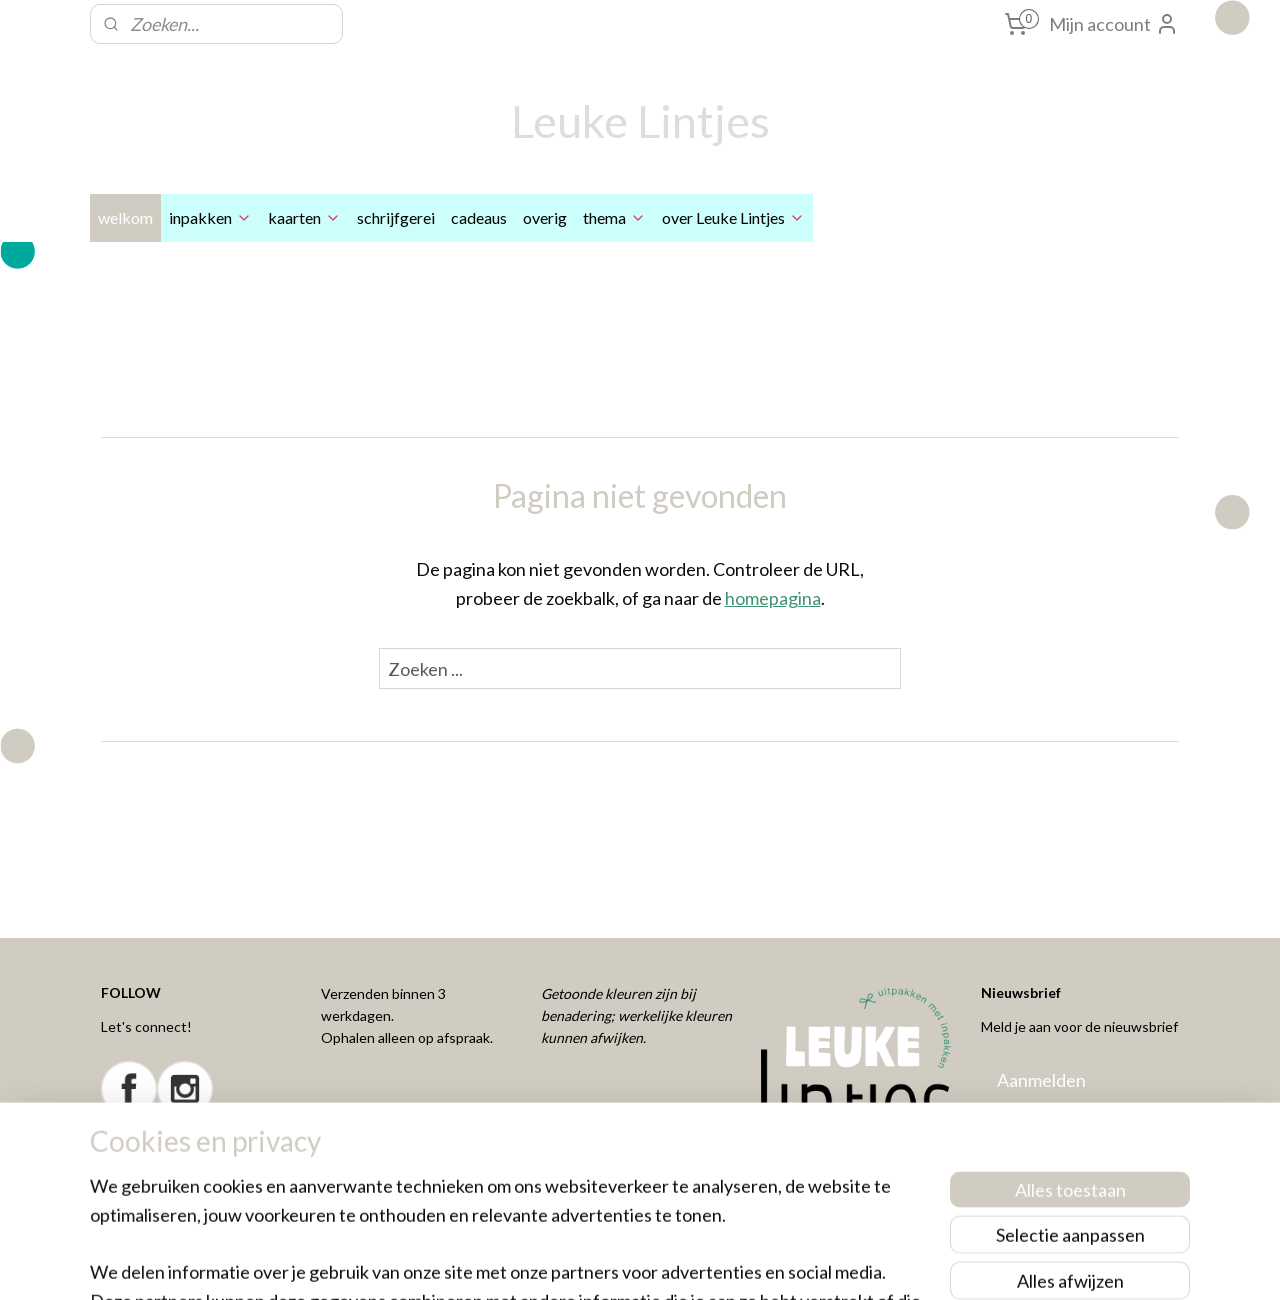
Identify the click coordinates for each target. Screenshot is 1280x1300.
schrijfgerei (396, 217)
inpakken (210, 217)
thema (614, 217)
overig (545, 217)
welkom (125, 217)
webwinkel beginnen (675, 1263)
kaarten (304, 217)
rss (606, 1263)
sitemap (570, 1263)
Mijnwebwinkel (838, 1263)
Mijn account (1114, 24)
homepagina (773, 598)
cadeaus (479, 217)
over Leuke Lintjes (733, 217)
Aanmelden (1041, 1080)
